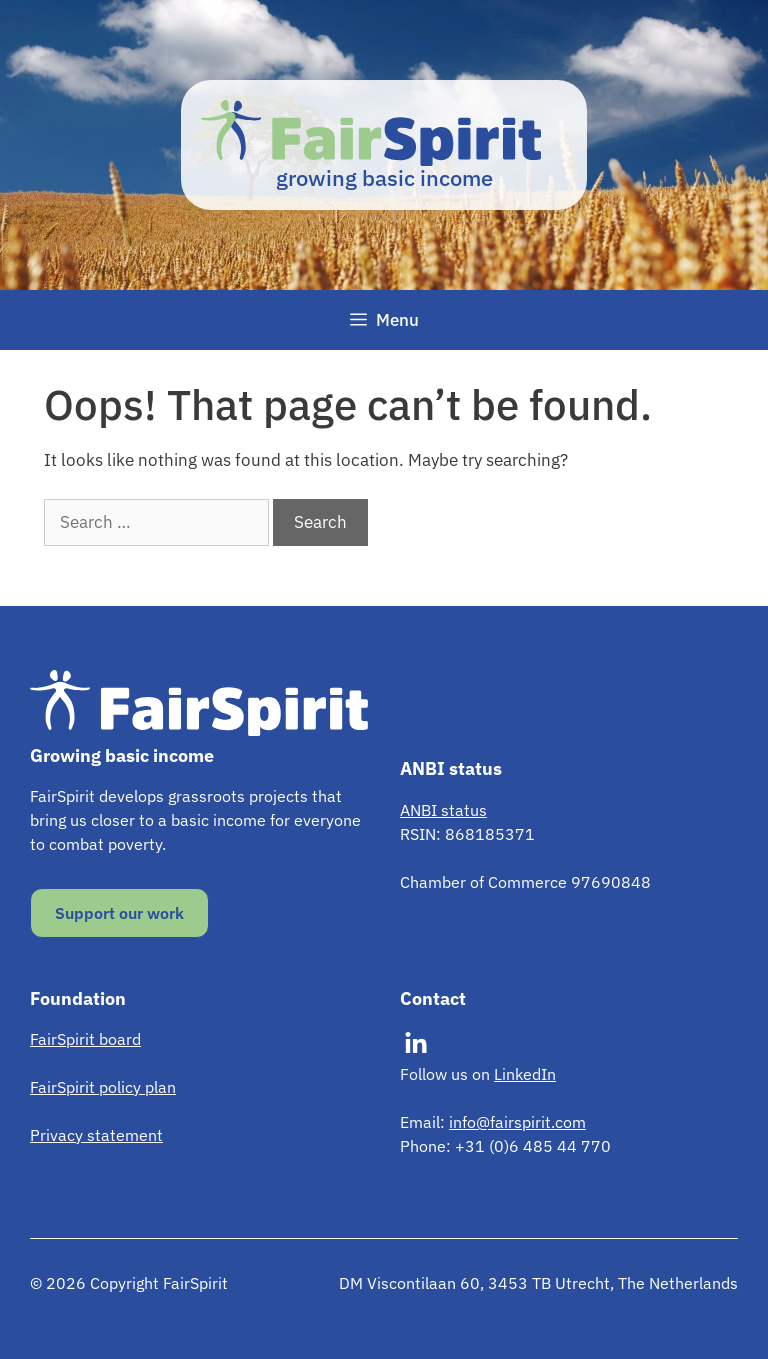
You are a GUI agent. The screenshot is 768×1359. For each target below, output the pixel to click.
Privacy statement (96, 1135)
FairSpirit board (85, 1039)
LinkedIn (525, 1074)
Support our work (119, 913)
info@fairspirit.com (517, 1122)
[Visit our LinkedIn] (416, 1044)
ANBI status (443, 810)
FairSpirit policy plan (103, 1087)
